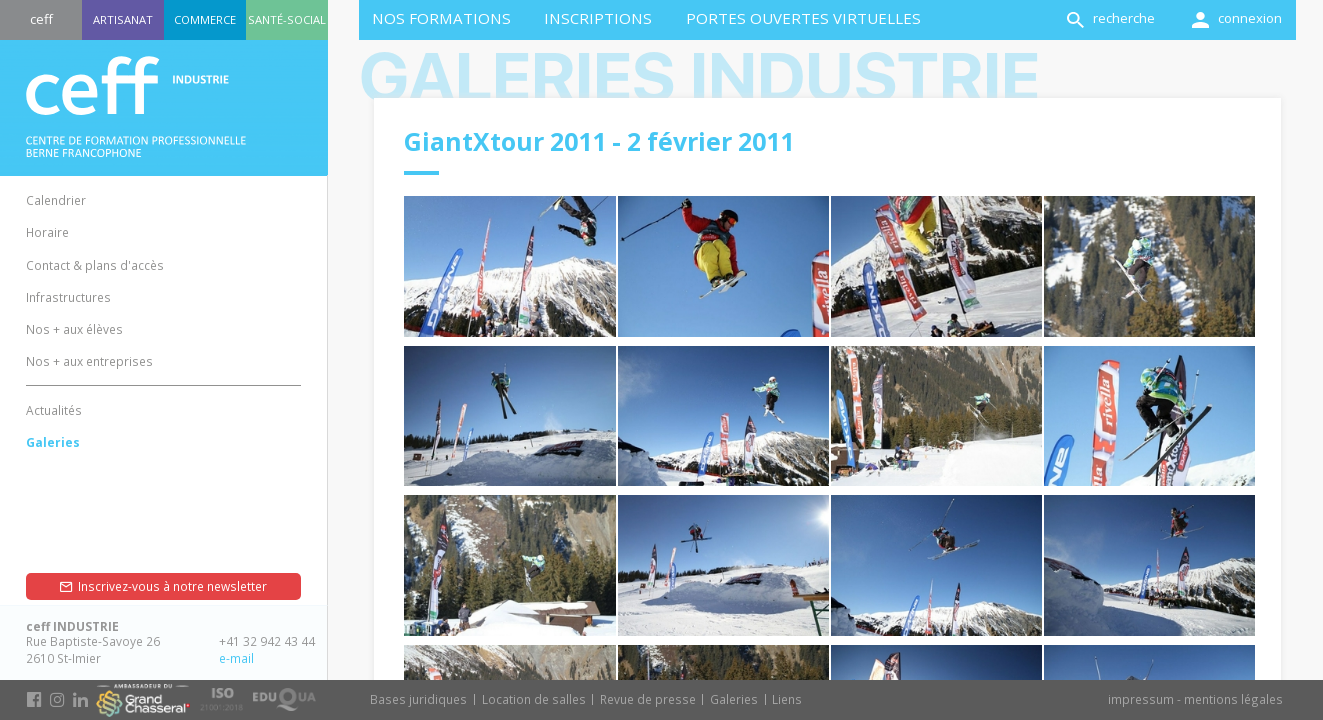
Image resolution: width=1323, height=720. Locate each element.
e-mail (236, 658)
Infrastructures (68, 297)
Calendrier (56, 200)
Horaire (47, 232)
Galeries (734, 699)
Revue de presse (648, 699)
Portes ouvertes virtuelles (803, 18)
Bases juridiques (418, 699)
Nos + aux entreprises (89, 361)
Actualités (54, 410)
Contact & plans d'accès (95, 265)
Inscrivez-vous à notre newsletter (172, 586)
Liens (787, 699)
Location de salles (534, 699)
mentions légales (1233, 699)
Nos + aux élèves (74, 329)
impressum (1141, 699)
